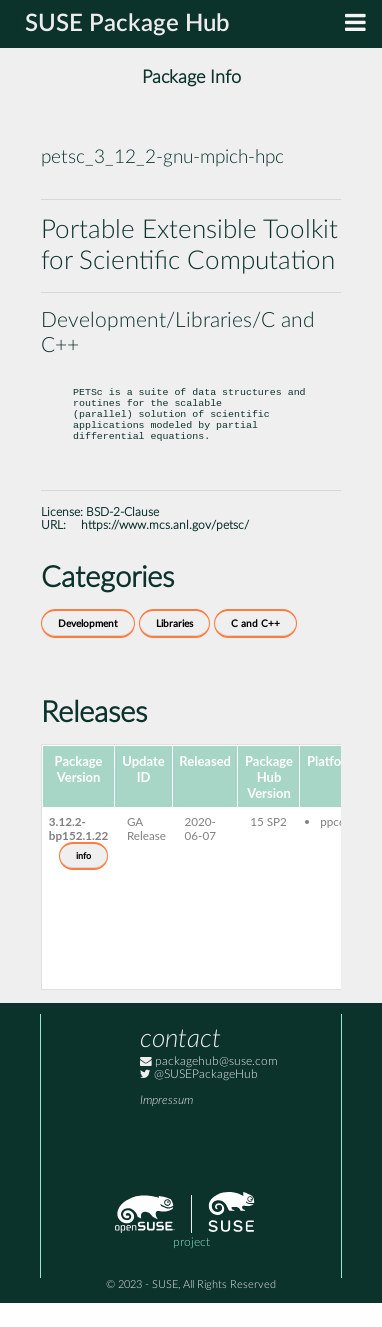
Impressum (166, 1124)
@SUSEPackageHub (199, 1098)
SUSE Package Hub (127, 24)
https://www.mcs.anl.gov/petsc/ (165, 549)
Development (88, 648)
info (83, 880)
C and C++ (255, 648)
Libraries (174, 648)
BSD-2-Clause (122, 536)
